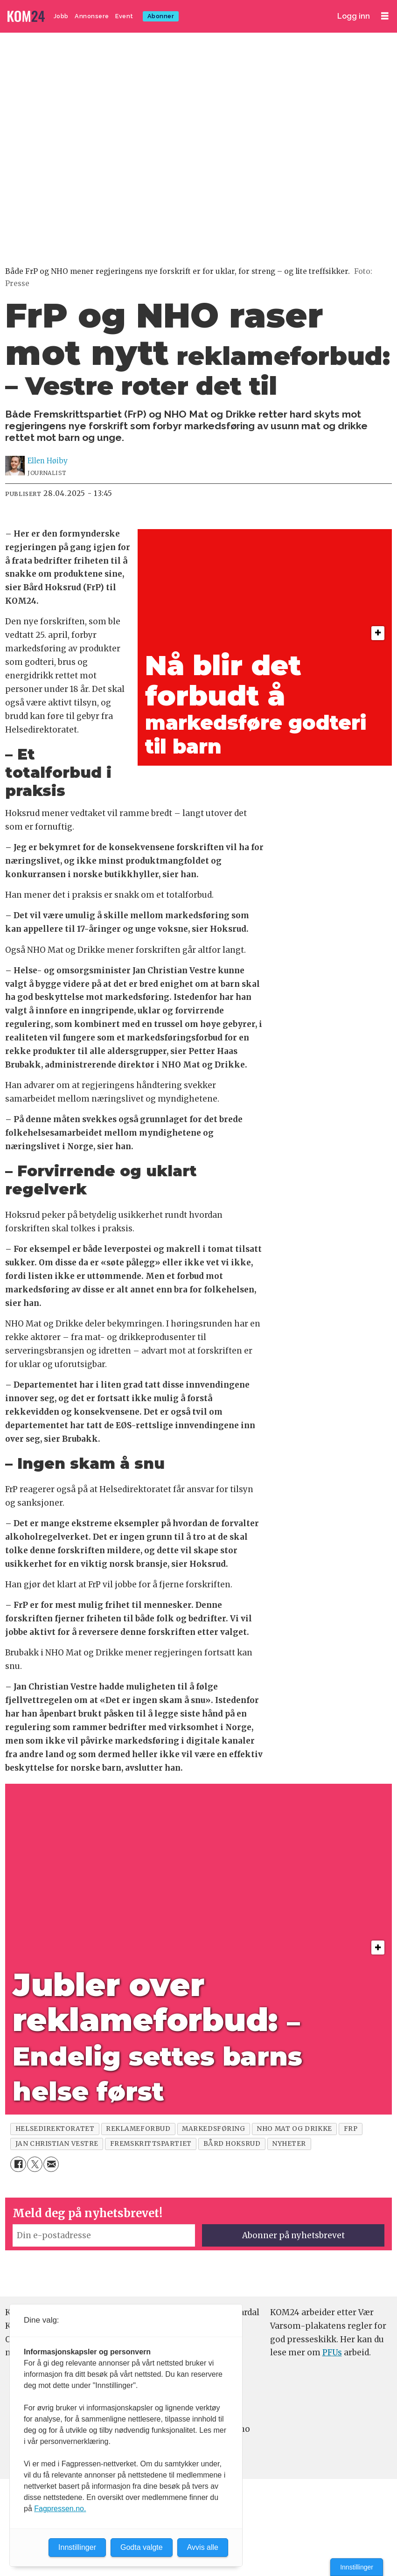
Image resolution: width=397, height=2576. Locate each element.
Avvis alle (202, 2547)
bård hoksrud (232, 2144)
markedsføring (213, 2129)
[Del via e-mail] (51, 2164)
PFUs (332, 2352)
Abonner (160, 16)
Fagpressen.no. (60, 2509)
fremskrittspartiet (151, 2144)
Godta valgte (141, 2547)
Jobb (61, 16)
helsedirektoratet (54, 2129)
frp (351, 2129)
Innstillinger (356, 2567)
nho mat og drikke (294, 2129)
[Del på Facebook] (18, 2164)
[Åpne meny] (384, 16)
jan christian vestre (56, 2144)
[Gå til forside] (27, 16)
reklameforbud (138, 2129)
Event (124, 16)
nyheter (289, 2144)
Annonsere (92, 16)
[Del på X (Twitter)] (34, 2164)
